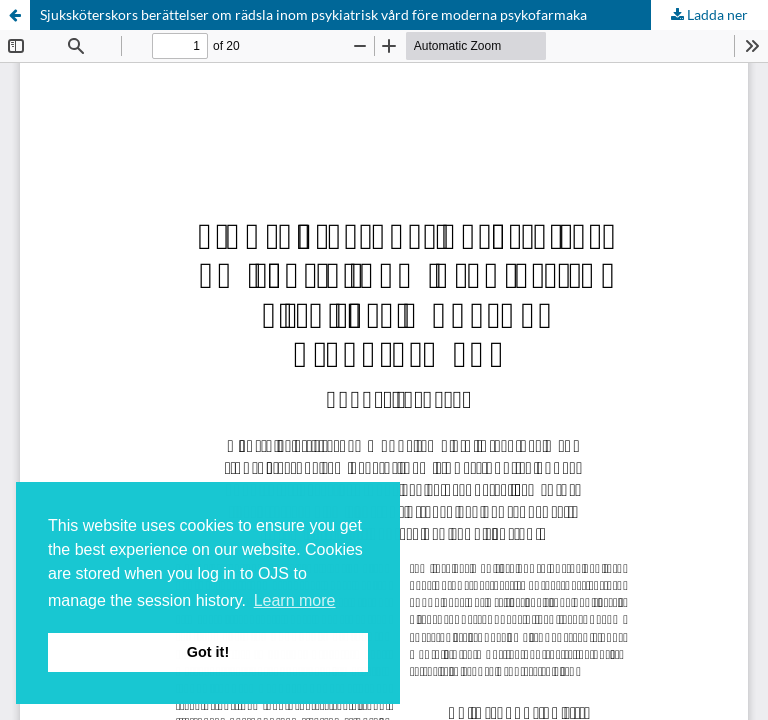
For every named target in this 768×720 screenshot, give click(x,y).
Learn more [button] (295, 600)
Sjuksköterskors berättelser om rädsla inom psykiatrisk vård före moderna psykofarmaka (313, 14)
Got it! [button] (208, 652)
